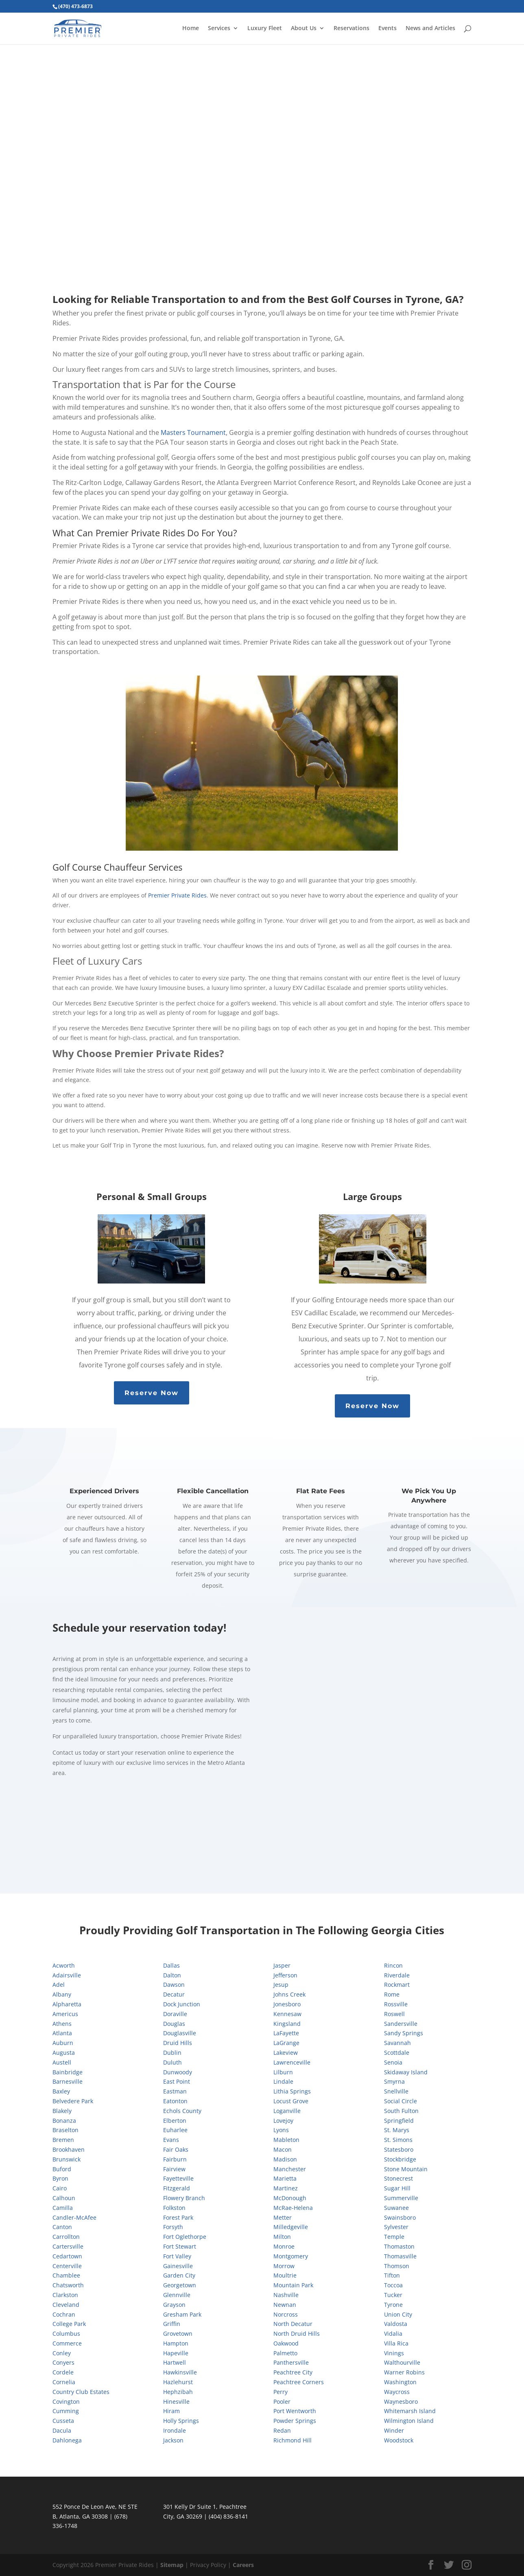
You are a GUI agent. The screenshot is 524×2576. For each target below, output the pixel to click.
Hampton (175, 2343)
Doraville (175, 2014)
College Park (69, 2324)
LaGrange (286, 2043)
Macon (282, 2149)
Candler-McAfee (74, 2217)
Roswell (394, 2014)
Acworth (63, 1965)
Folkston (174, 2208)
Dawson (174, 1984)
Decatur (174, 1994)
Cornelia (63, 2382)
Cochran (63, 2314)
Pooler (281, 2401)
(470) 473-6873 (75, 6)
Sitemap (171, 2565)
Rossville (396, 2004)
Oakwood (286, 2343)
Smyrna (394, 2081)
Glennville (176, 2295)
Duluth (172, 2062)
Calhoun (63, 2198)
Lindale (283, 2081)
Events (387, 29)
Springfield (399, 2120)
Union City (398, 2314)
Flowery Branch (184, 2198)
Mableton (286, 2140)
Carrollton (66, 2236)
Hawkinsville (180, 2372)
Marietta (285, 2178)
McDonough (289, 2198)
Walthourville (402, 2362)
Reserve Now (151, 1393)
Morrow (284, 2266)
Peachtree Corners (298, 2382)
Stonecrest (398, 2178)
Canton (62, 2227)
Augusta (63, 2052)
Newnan (284, 2304)
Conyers (63, 2362)
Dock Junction (181, 2004)
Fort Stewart (179, 2246)
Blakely (62, 2111)
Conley (61, 2353)
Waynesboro (401, 2401)
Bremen (63, 2140)
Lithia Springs (292, 2091)
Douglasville (179, 2033)
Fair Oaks (175, 2149)
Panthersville (291, 2362)
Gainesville (178, 2266)
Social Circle (400, 2101)
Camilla (62, 2208)
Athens (62, 2023)
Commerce (67, 2343)
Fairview (174, 2169)
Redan (282, 2430)
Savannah (397, 2043)
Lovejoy (283, 2120)
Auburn (62, 2043)
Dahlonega (67, 2440)
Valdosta (395, 2324)
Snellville (396, 2091)
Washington (400, 2382)
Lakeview (285, 2052)
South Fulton (401, 2111)
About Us (304, 29)
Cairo (59, 2188)
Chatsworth (68, 2285)
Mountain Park (293, 2285)
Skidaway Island (406, 2072)
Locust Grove (290, 2101)
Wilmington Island (409, 2421)
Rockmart (397, 1984)
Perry (280, 2392)
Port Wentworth (294, 2411)
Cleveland (65, 2304)
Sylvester (396, 2227)
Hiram (171, 2411)
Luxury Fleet (264, 29)
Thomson (396, 2266)
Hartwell (174, 2362)
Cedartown (67, 2256)
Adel (58, 1984)
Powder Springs (294, 2421)
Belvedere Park (72, 2101)
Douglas (174, 2023)
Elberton (174, 2120)
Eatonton (175, 2101)
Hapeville (175, 2353)
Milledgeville (290, 2227)
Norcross (285, 2314)
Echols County (182, 2111)
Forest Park (178, 2217)
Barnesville (67, 2081)
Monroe (284, 2246)
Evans (171, 2140)
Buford (61, 2169)
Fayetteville (178, 2178)
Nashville (286, 2295)
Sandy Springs (403, 2033)
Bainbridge (67, 2072)
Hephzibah (178, 2392)
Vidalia (393, 2333)
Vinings (394, 2353)
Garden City (179, 2275)
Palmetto (285, 2353)
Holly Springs (181, 2421)
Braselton (65, 2130)
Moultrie (285, 2275)
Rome (392, 1994)
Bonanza (64, 2120)
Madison (285, 2159)
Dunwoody (177, 2072)
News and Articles (430, 29)
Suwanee (396, 2208)
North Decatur (292, 2324)
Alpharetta (66, 2004)
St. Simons (398, 2140)
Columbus (66, 2333)
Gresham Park (182, 2314)
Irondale (174, 2430)
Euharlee (175, 2130)
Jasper (281, 1965)
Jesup (280, 1984)
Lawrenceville (291, 2062)
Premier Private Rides (177, 895)
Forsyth (173, 2227)
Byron (60, 2178)
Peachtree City (292, 2372)
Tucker (393, 2295)
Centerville (67, 2266)
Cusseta (63, 2421)
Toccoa (393, 2285)
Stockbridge (400, 2159)
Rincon (393, 1965)
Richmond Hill (292, 2440)
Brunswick (66, 2159)
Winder (394, 2430)
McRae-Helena (293, 2208)
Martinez (285, 2188)
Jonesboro (287, 2004)
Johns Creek (289, 1994)
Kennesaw (287, 2014)
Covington (66, 2401)
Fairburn (175, 2159)
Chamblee (66, 2275)
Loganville (287, 2111)
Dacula (61, 2430)
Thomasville (400, 2256)
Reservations (351, 29)
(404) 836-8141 (228, 2516)
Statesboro (398, 2149)
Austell (61, 2062)
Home (190, 29)
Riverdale (397, 1975)
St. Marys (396, 2130)
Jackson (173, 2440)
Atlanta (62, 2033)
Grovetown (177, 2333)
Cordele (63, 2372)
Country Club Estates (80, 2392)
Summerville (401, 2198)
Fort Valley (177, 2256)
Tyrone (393, 2304)
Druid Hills (177, 2043)
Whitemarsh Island (410, 2411)
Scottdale (396, 2052)
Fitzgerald (176, 2188)
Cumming (65, 2411)
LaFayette (286, 2033)
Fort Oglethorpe (184, 2236)
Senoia (393, 2062)
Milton (282, 2236)
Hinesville (176, 2401)
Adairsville (66, 1975)
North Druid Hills (296, 2333)
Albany (61, 1994)
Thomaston (399, 2246)
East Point (176, 2081)
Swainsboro (400, 2217)
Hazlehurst (178, 2382)
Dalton (172, 1975)
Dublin (172, 2052)
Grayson (174, 2304)
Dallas (171, 1965)
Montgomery (290, 2256)
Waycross (397, 2392)
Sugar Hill (397, 2188)
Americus (65, 2014)
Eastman (175, 2091)
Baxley (61, 2091)
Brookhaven (68, 2149)
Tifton (392, 2275)
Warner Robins (404, 2372)
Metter (282, 2217)
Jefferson (285, 1975)
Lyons (281, 2130)
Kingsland (287, 2023)
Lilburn (283, 2072)
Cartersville (67, 2246)
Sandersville (400, 2023)
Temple (394, 2236)
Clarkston (65, 2295)
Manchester (289, 2169)
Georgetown (179, 2285)
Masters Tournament (193, 432)
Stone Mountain (406, 2169)
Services (219, 29)
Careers (243, 2565)
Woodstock (398, 2440)
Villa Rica (396, 2343)
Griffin (171, 2324)
